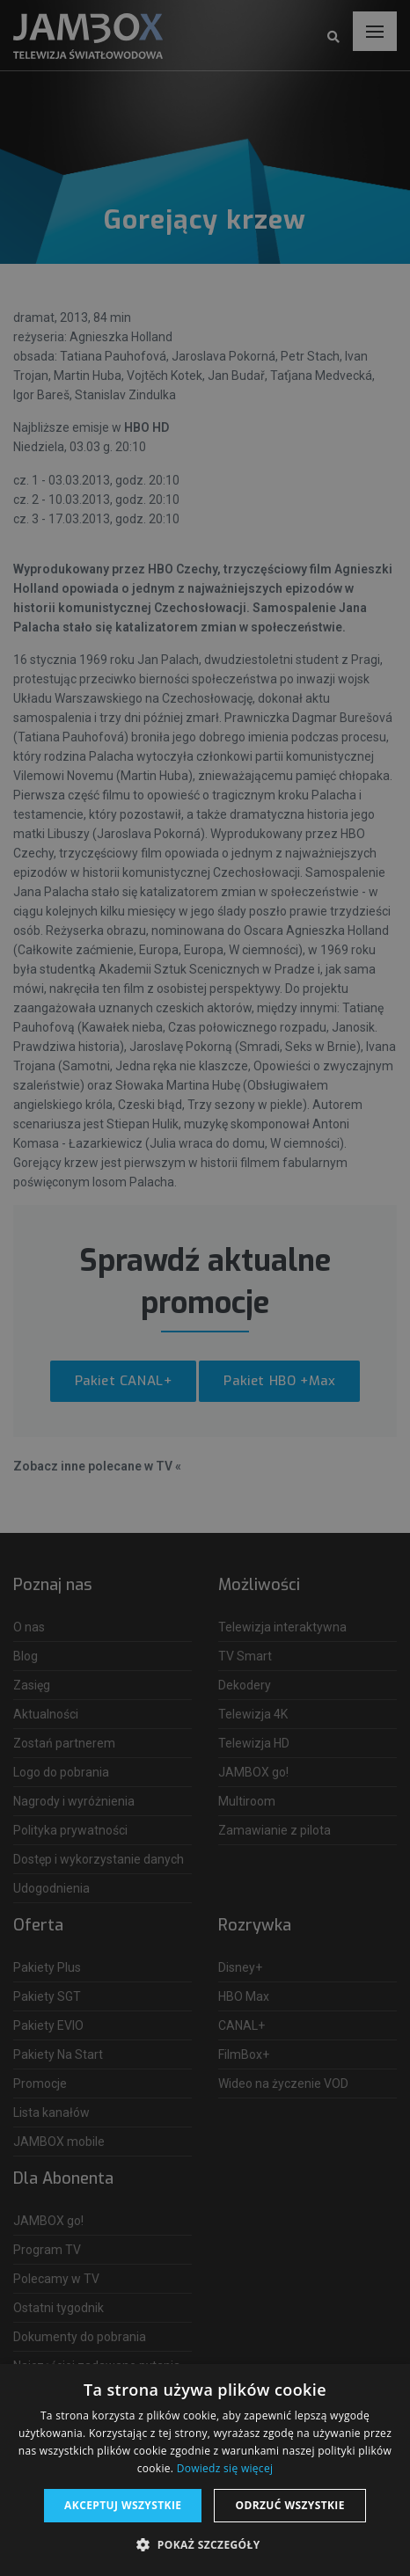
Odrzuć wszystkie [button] (289, 2505)
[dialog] (205, 1288)
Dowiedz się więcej (225, 2468)
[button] (205, 2545)
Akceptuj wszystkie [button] (122, 2505)
